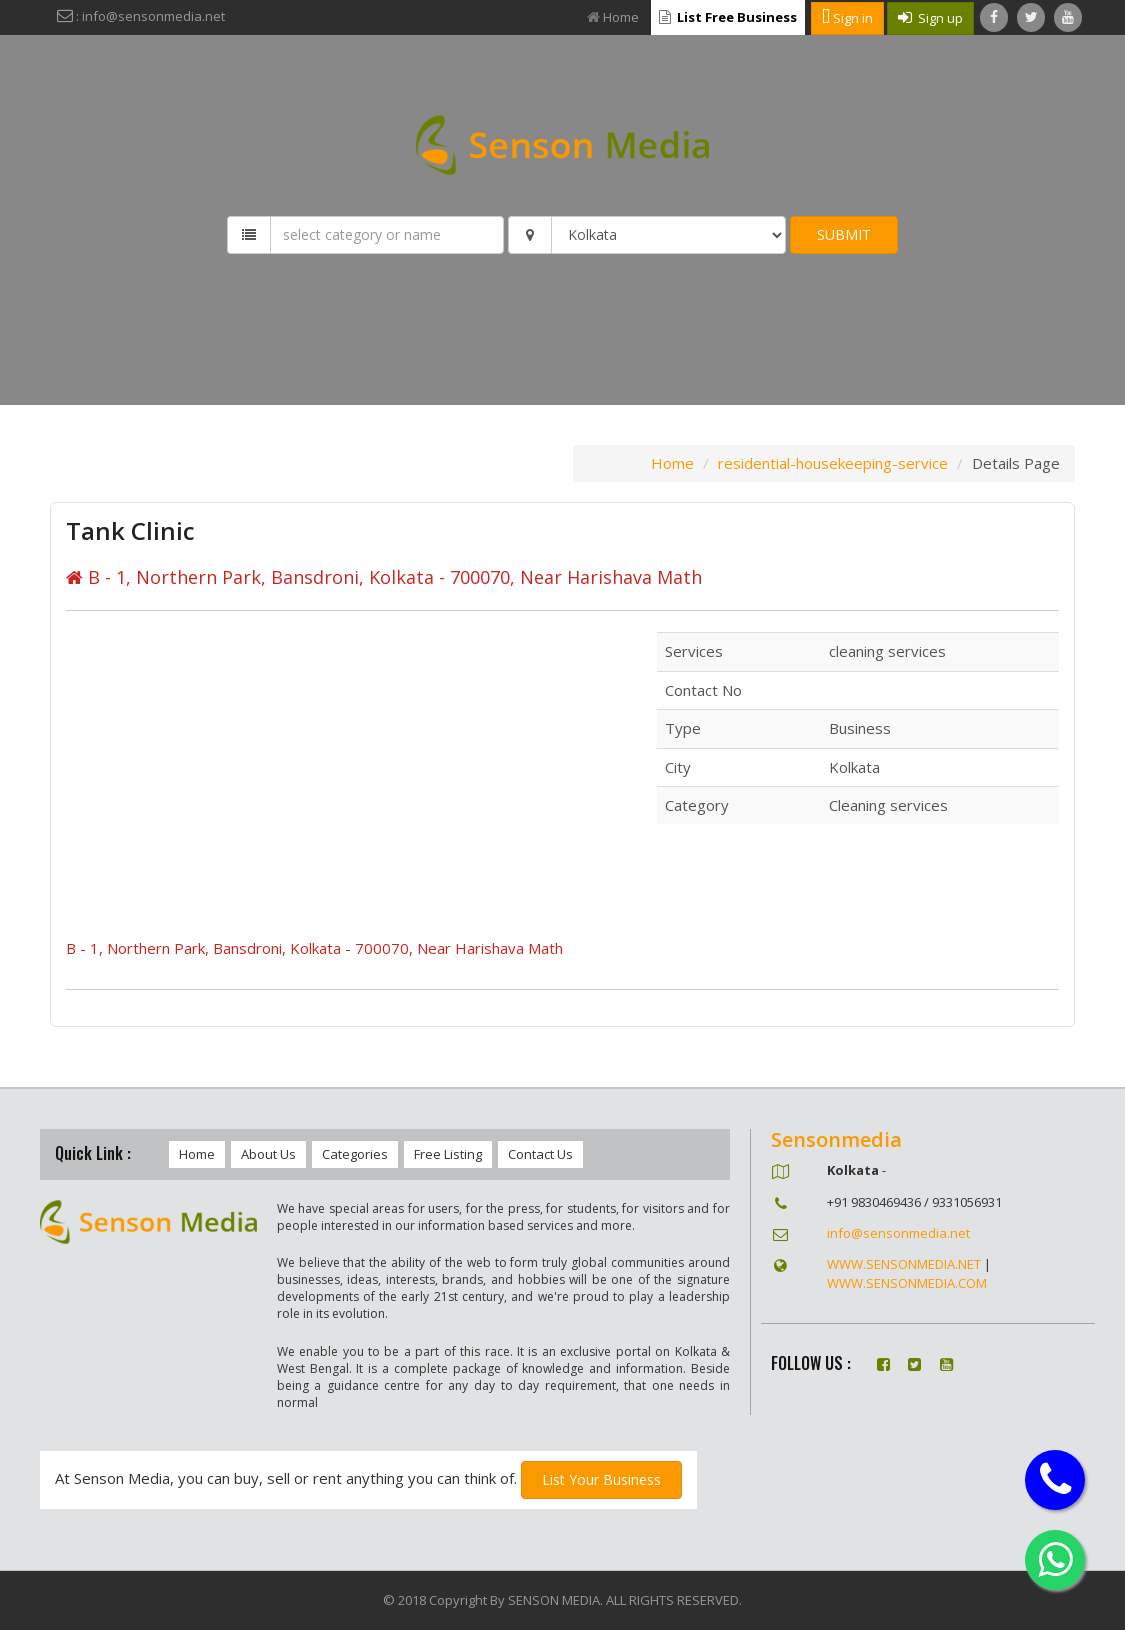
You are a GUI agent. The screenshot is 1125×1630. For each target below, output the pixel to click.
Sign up (930, 18)
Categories (355, 1154)
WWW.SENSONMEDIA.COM (907, 1283)
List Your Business (601, 1479)
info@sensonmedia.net (898, 1233)
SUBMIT (844, 234)
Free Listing (448, 1154)
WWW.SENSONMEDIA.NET (904, 1264)
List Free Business (728, 17)
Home (613, 17)
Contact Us (540, 1154)
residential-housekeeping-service (833, 463)
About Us (268, 1154)
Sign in (847, 18)
